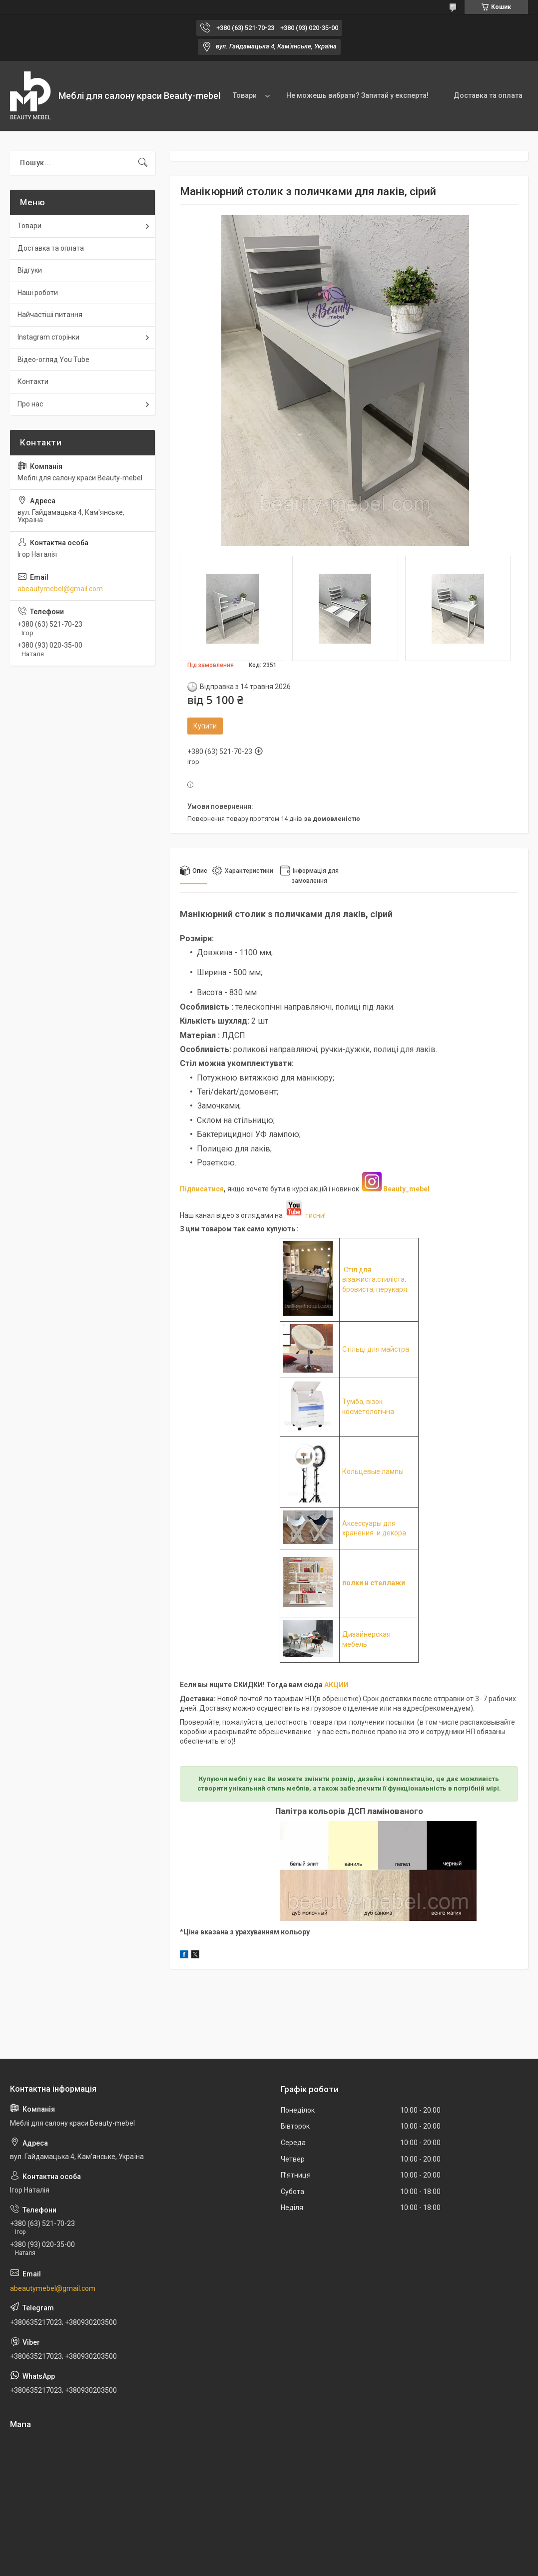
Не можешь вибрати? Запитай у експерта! (357, 95)
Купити (205, 726)
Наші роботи (37, 293)
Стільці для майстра (375, 1349)
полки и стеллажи (373, 1583)
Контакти (32, 381)
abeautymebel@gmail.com (60, 589)
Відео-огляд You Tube (53, 360)
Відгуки (29, 270)
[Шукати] (143, 163)
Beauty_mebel (406, 1189)
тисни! (305, 1215)
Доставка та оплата (488, 95)
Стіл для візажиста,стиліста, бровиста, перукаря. (375, 1279)
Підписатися (202, 1189)
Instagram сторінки (48, 337)
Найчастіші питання (49, 315)
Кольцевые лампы (373, 1471)
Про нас (30, 404)
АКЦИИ (336, 1685)
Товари (245, 95)
